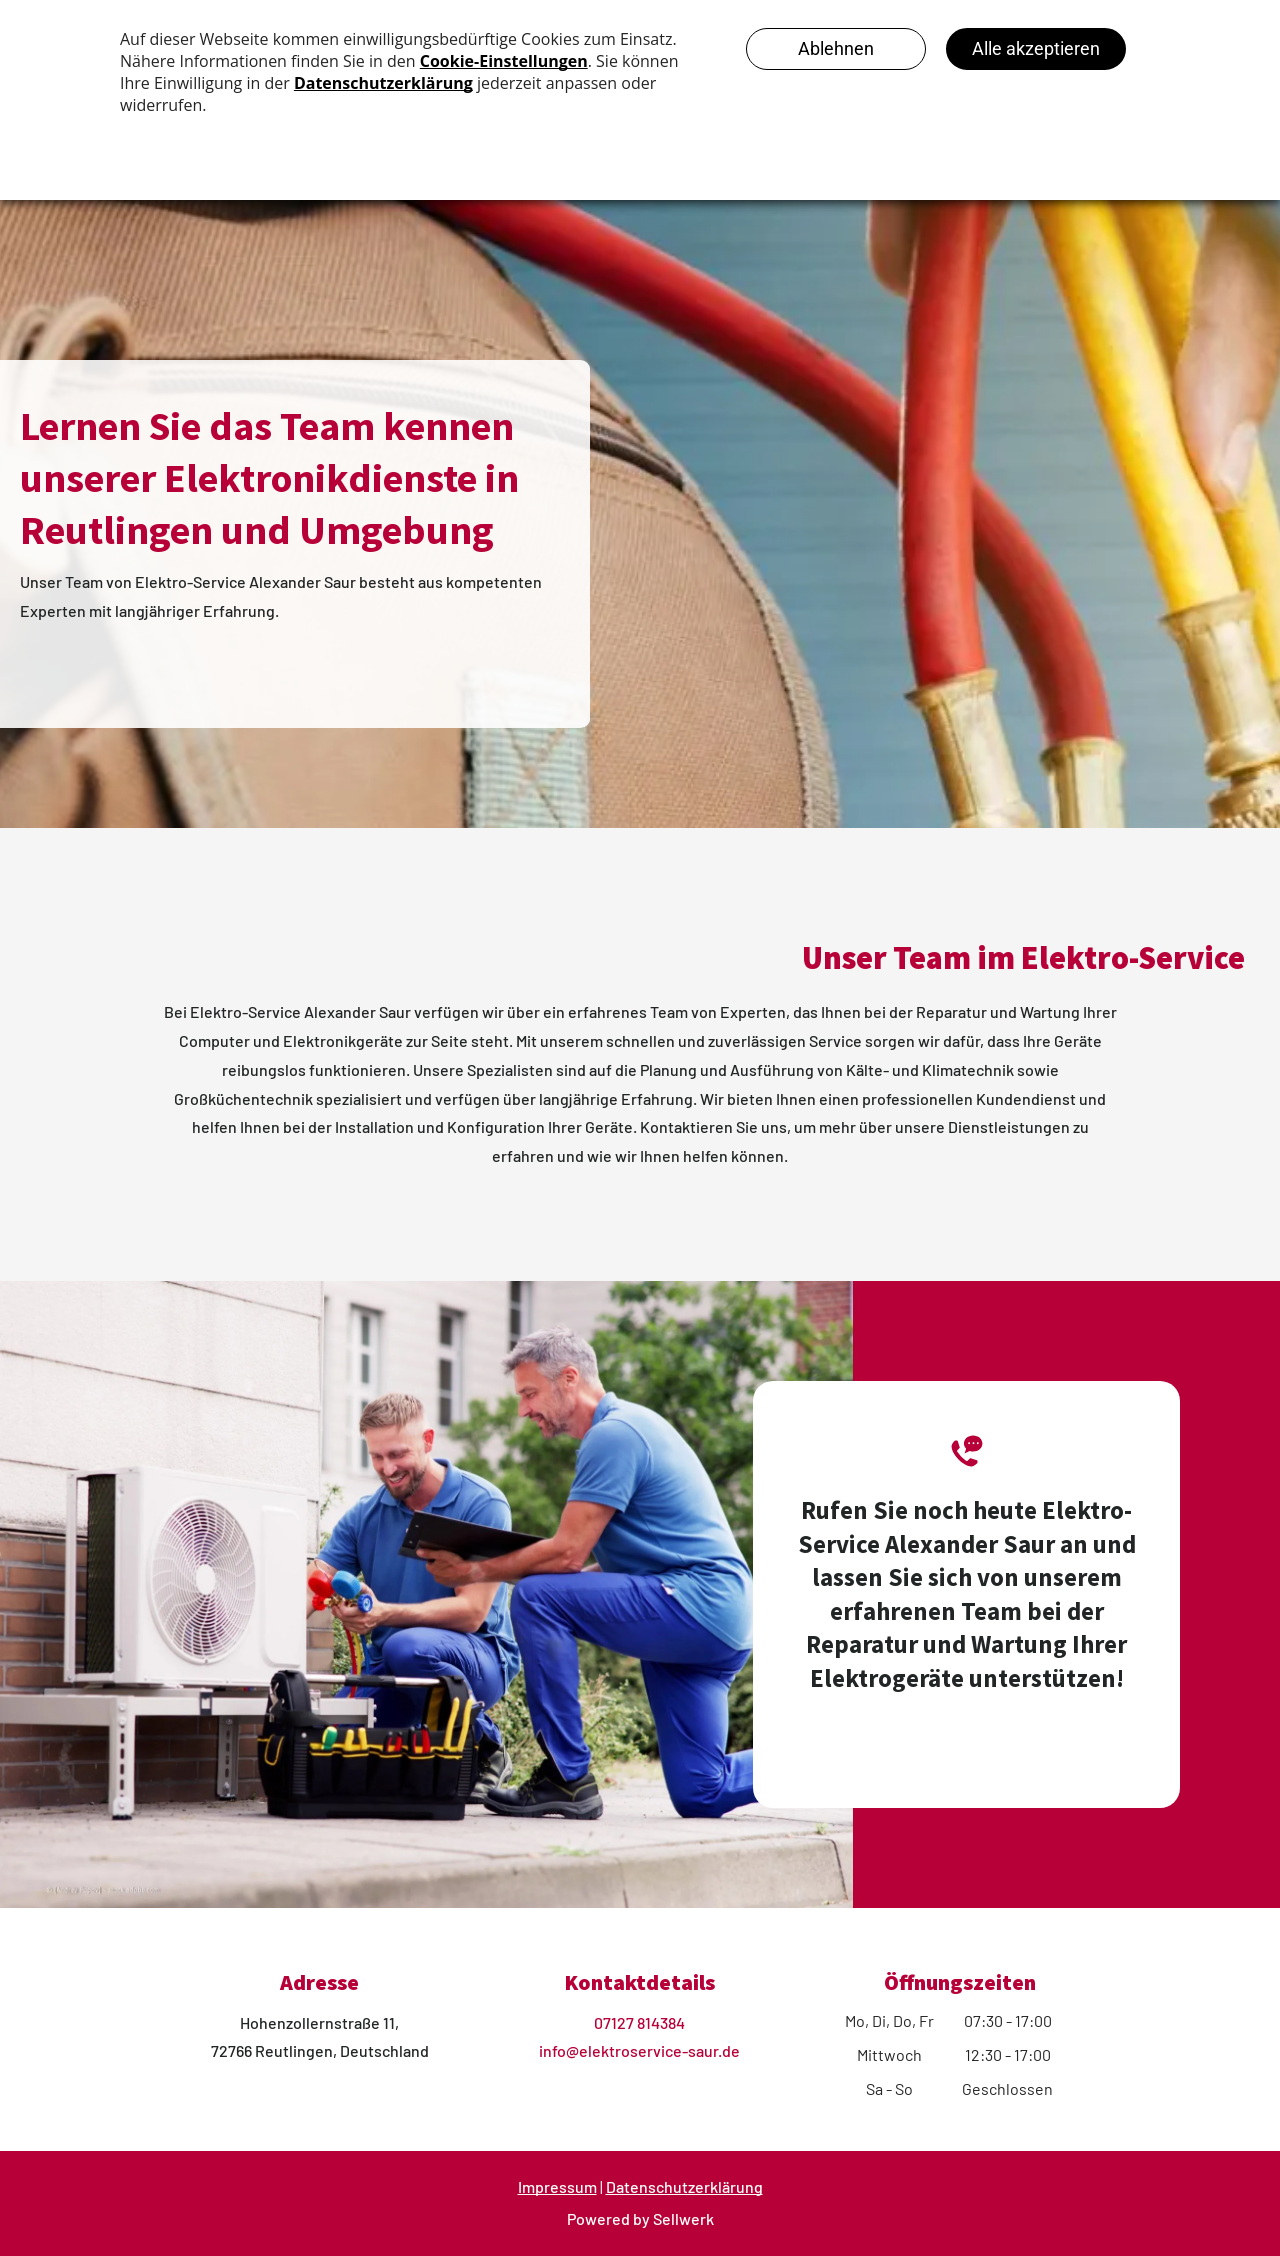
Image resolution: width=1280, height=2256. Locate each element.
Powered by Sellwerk (640, 2218)
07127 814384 (639, 2022)
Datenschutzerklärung (684, 2186)
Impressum (557, 2186)
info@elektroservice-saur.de (639, 2050)
